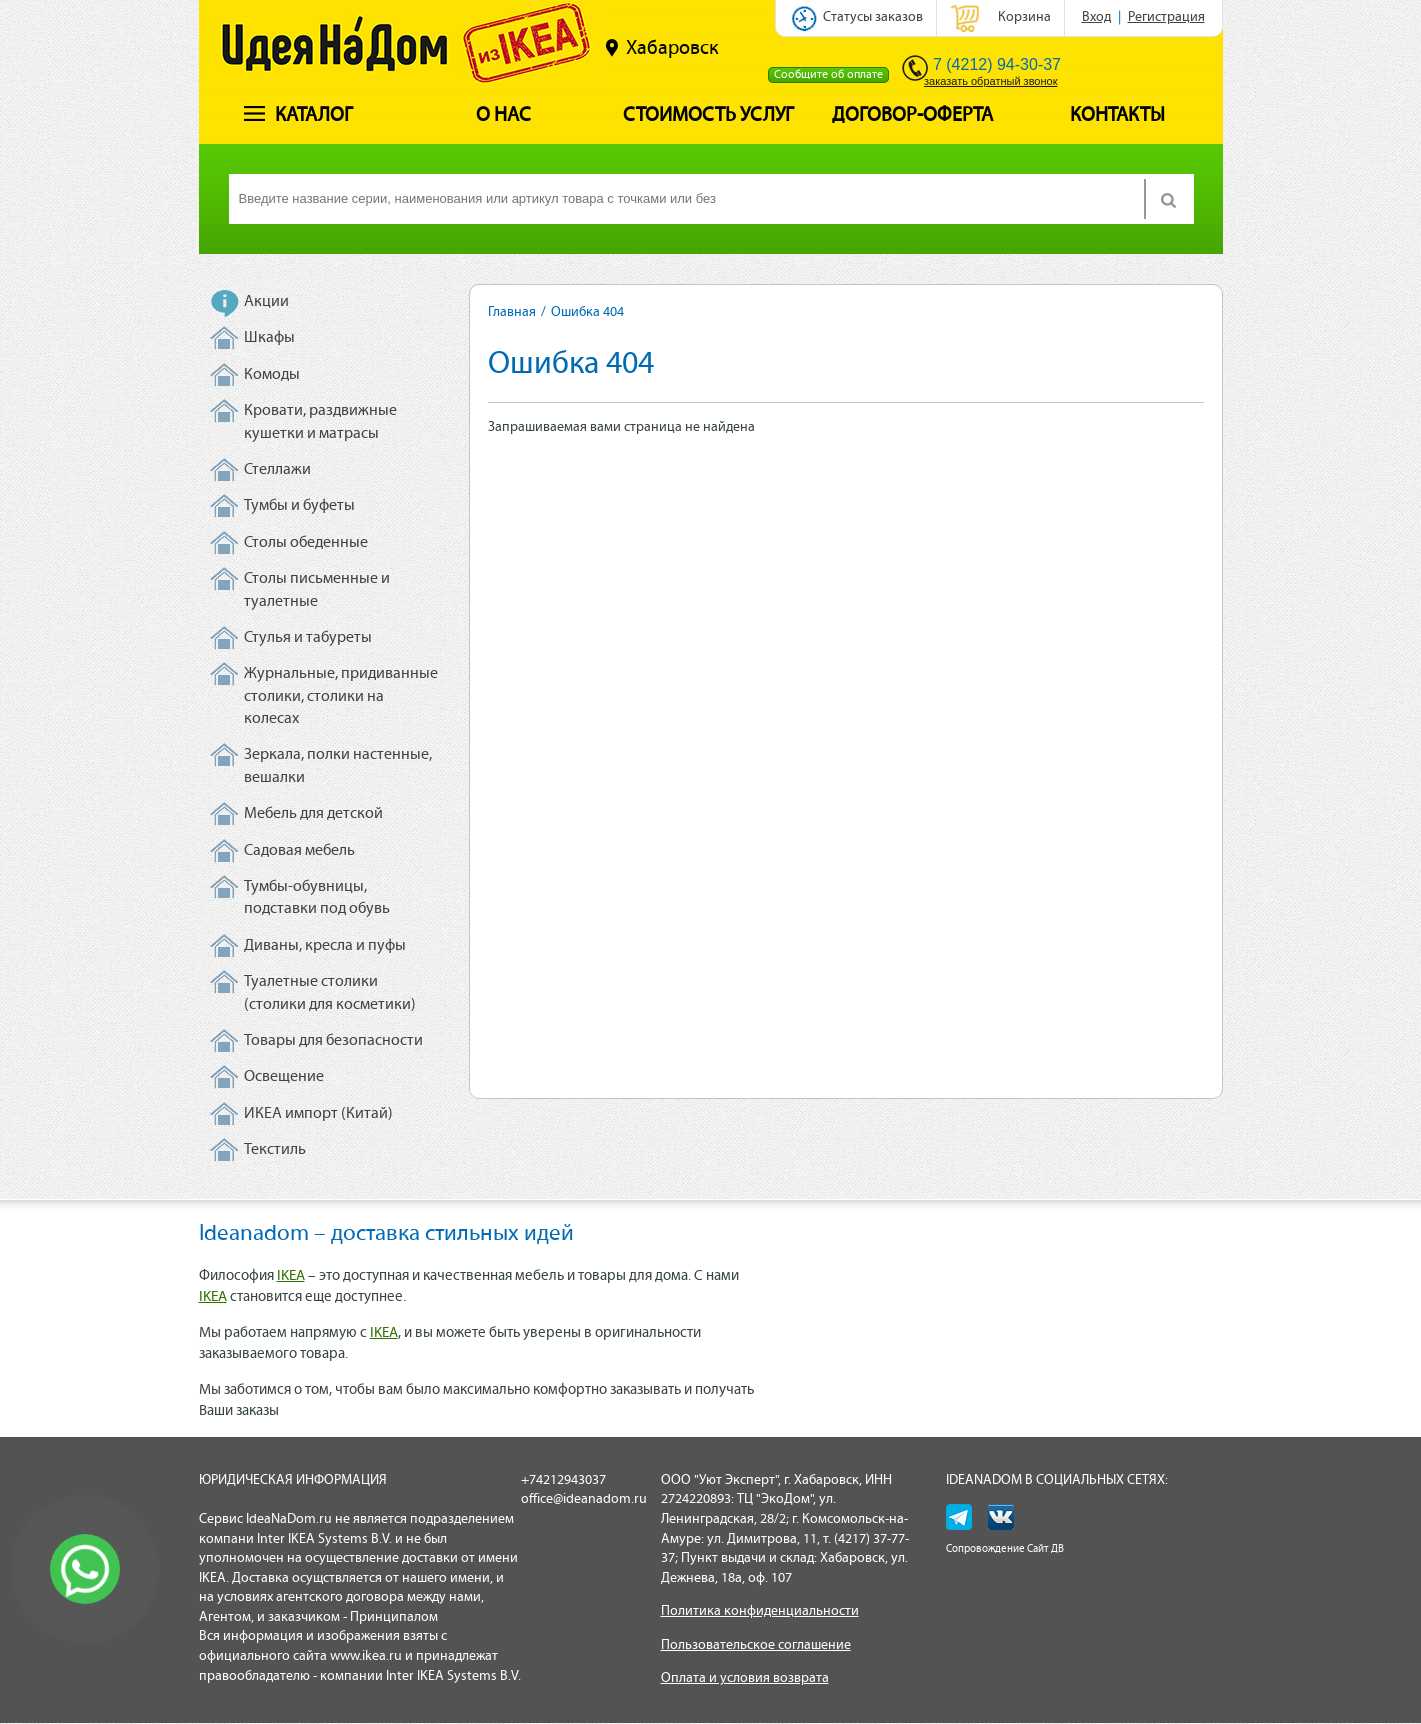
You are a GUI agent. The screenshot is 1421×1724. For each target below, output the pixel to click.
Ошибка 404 (587, 312)
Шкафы (269, 338)
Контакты (1117, 116)
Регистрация (1166, 17)
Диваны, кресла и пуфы (325, 946)
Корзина (1024, 17)
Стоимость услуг (708, 116)
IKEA (291, 1276)
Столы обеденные (306, 543)
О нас (503, 116)
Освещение (284, 1077)
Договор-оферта (912, 116)
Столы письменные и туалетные (317, 590)
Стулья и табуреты (308, 638)
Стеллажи (277, 470)
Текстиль (275, 1150)
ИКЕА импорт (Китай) (318, 1114)
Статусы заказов (873, 17)
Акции (266, 302)
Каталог (298, 116)
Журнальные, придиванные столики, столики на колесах (341, 696)
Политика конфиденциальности (760, 1611)
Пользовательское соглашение (756, 1645)
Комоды (272, 375)
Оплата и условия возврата (745, 1678)
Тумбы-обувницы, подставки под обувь (317, 898)
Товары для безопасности (333, 1041)
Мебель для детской (313, 814)
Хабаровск (662, 48)
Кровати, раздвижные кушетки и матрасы (320, 422)
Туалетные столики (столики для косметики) (330, 993)
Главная (512, 312)
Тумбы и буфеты (299, 506)
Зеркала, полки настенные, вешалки (338, 766)
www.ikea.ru (366, 1656)
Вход (1096, 17)
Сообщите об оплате (828, 75)
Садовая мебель (299, 851)
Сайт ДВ (1045, 1549)
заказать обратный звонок (990, 81)
